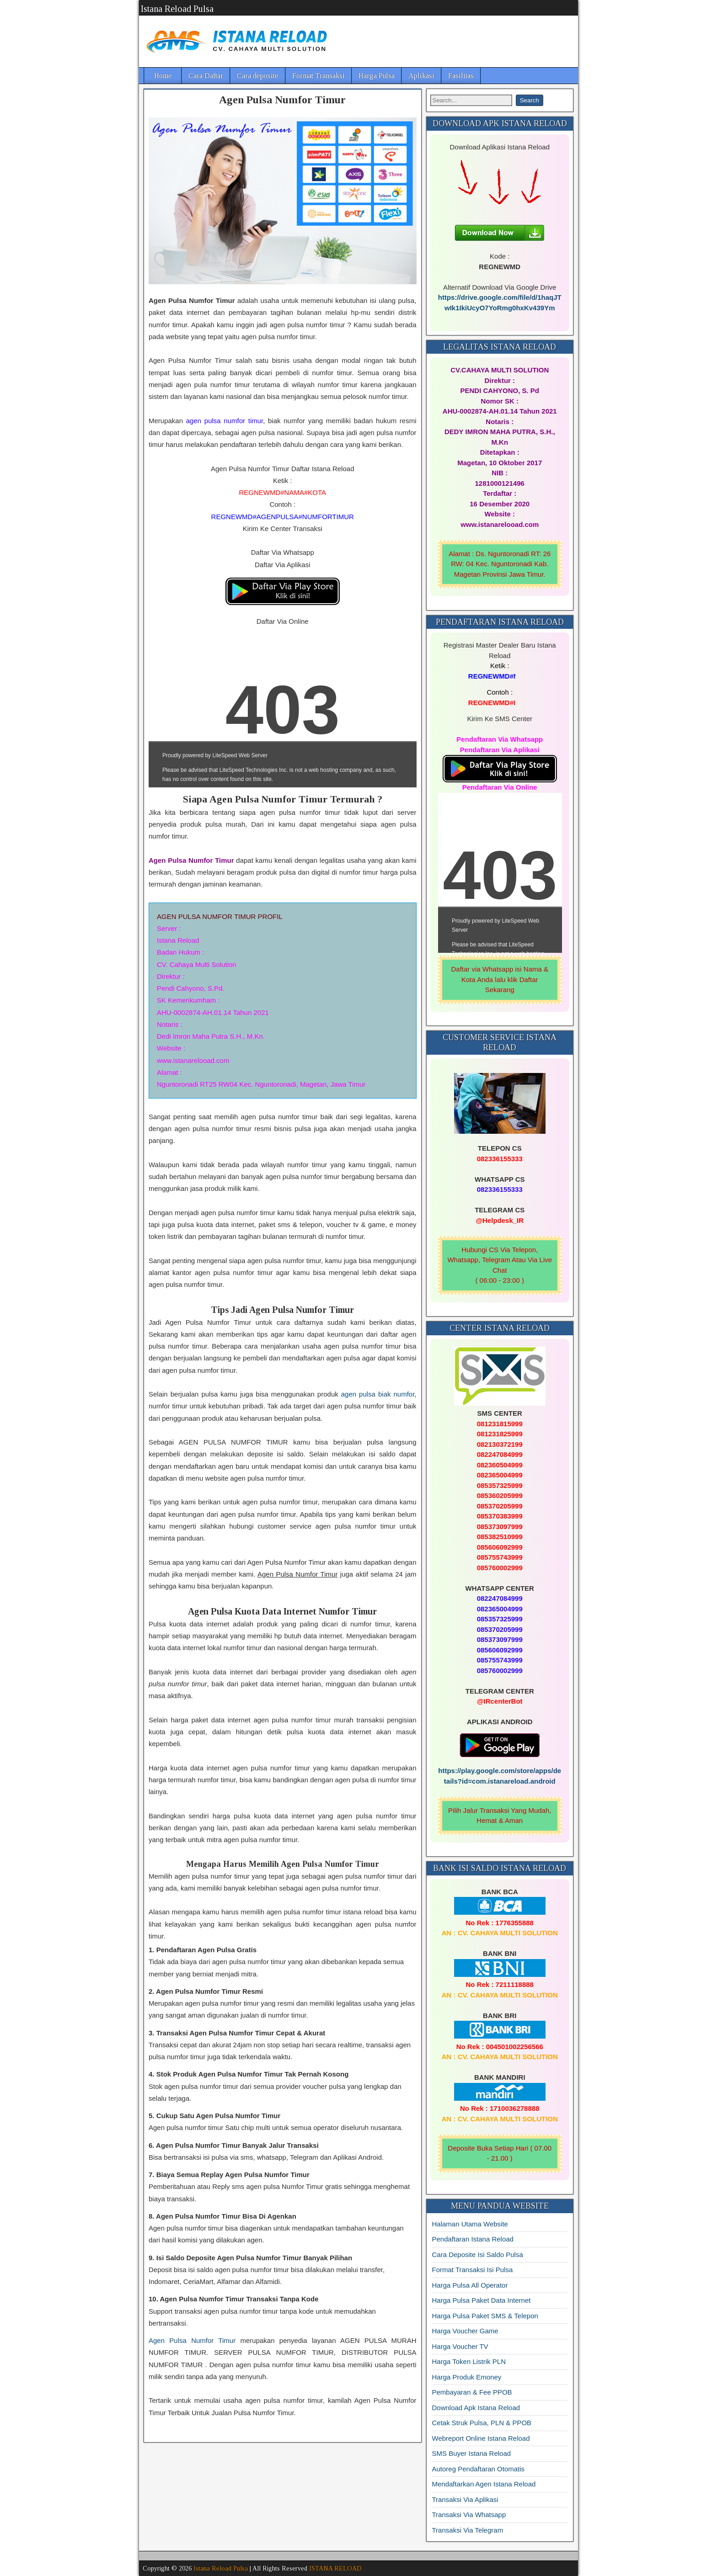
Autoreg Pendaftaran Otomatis (478, 2469)
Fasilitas (461, 76)
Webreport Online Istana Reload (481, 2438)
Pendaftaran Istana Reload (473, 2239)
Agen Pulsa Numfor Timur (282, 100)
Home (163, 76)
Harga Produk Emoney (467, 2377)
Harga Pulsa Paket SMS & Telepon (485, 2316)
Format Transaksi (318, 76)
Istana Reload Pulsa (177, 9)
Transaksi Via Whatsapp (469, 2514)
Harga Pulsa (376, 76)
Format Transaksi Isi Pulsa (472, 2269)
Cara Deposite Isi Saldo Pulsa (477, 2254)
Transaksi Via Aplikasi (465, 2499)
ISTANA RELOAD (335, 2568)
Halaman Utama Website (470, 2224)
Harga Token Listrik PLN (469, 2361)
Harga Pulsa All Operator (470, 2285)
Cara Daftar (205, 76)
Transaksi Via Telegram (467, 2530)
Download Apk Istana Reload (476, 2407)
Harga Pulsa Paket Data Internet (481, 2300)
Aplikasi (421, 76)
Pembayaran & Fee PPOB (472, 2392)
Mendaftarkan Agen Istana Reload (484, 2484)
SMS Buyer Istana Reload (471, 2453)
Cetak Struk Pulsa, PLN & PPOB (482, 2423)
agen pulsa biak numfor (378, 1394)
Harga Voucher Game (465, 2331)
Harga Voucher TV (460, 2346)
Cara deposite (257, 76)
